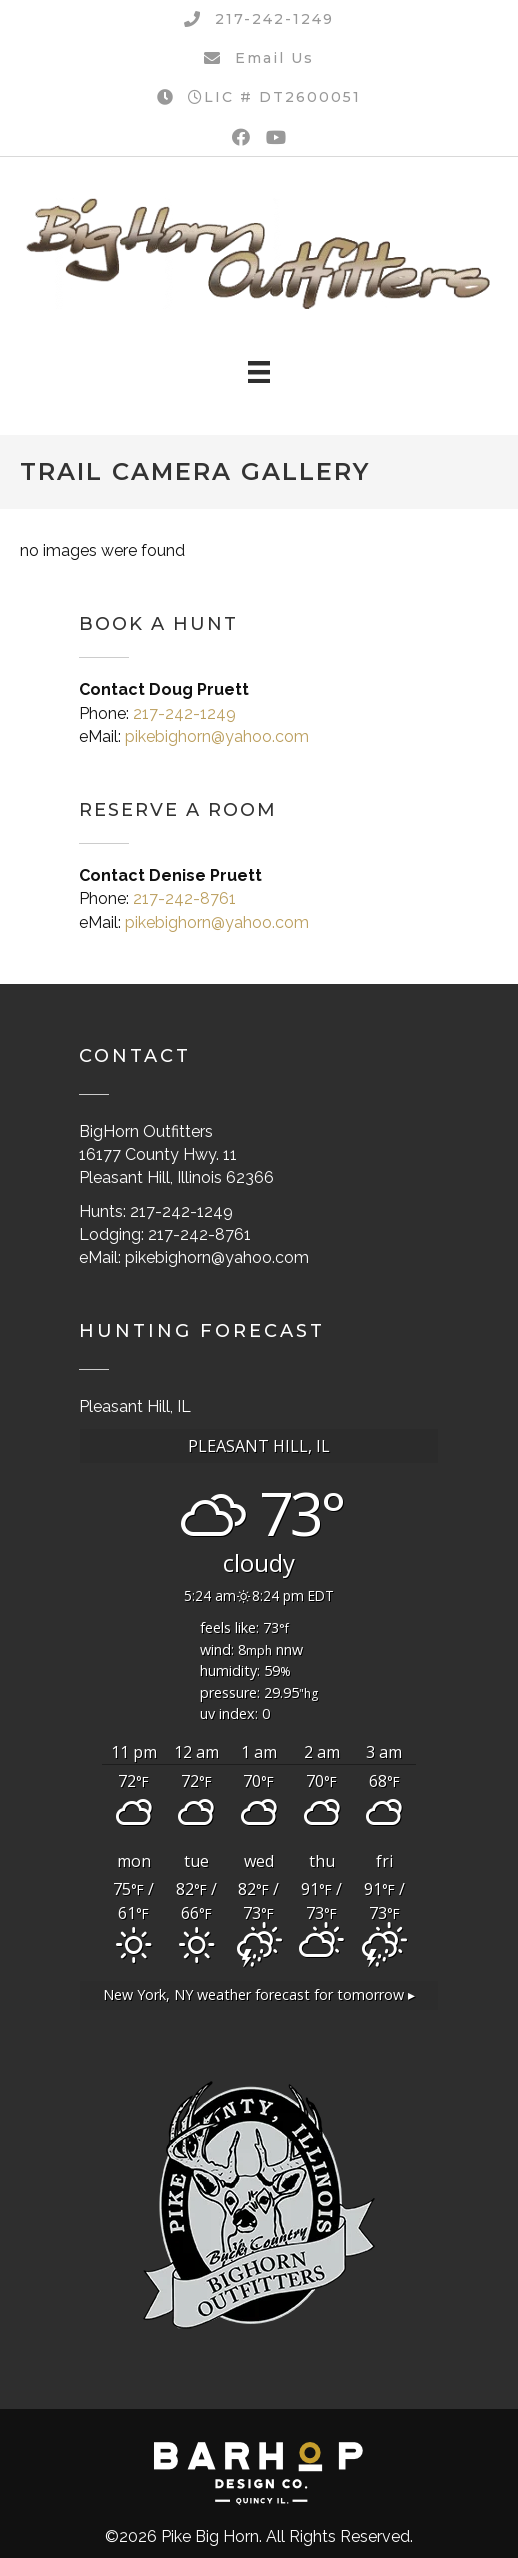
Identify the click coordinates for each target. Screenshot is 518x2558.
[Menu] (259, 372)
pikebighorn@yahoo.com (217, 736)
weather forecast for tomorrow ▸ (259, 1994)
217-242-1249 (184, 713)
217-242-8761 (184, 898)
